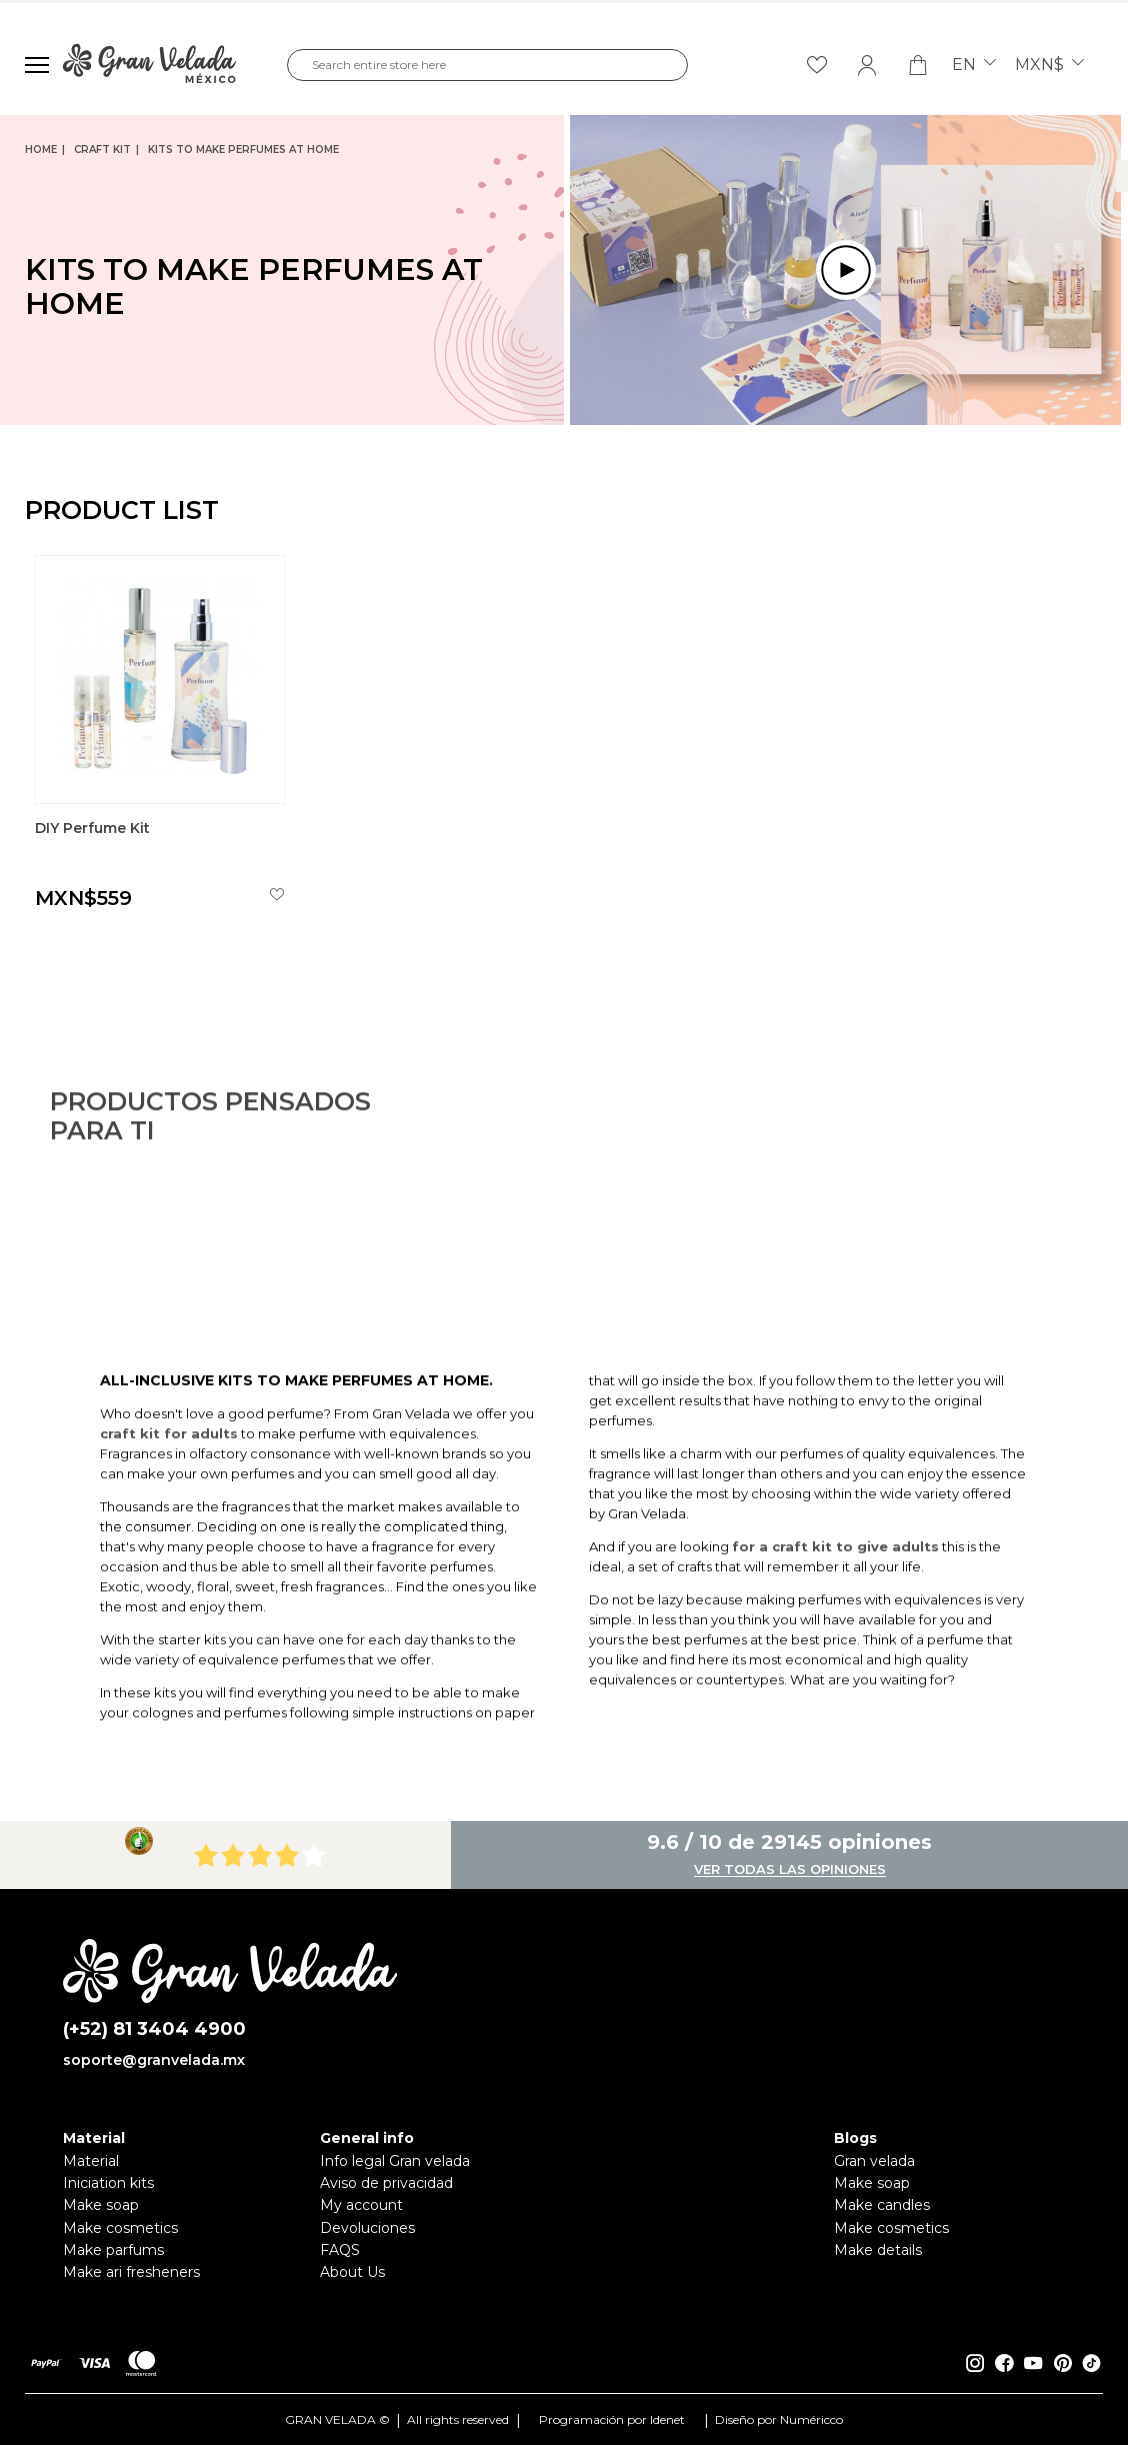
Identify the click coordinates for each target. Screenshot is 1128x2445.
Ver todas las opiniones (790, 1870)
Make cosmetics (120, 2228)
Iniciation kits (108, 2183)
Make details (878, 2250)
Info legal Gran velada (395, 2161)
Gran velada (874, 2161)
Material (91, 2161)
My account (361, 2205)
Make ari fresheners (131, 2272)
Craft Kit (102, 149)
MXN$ (1049, 65)
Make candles (882, 2205)
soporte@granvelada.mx (154, 2060)
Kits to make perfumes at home (243, 149)
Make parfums (113, 2250)
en (974, 65)
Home (41, 149)
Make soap (101, 2205)
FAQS (340, 2250)
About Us (352, 2272)
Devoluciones (367, 2228)
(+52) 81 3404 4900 (154, 2029)
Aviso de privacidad (386, 2183)
